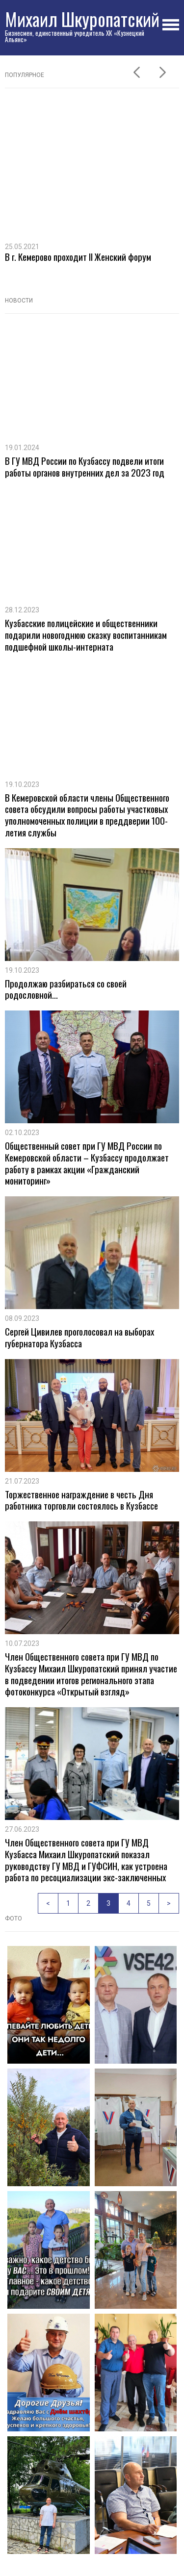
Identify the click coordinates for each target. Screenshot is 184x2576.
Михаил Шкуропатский (82, 18)
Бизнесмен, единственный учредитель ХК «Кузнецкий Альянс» (74, 36)
